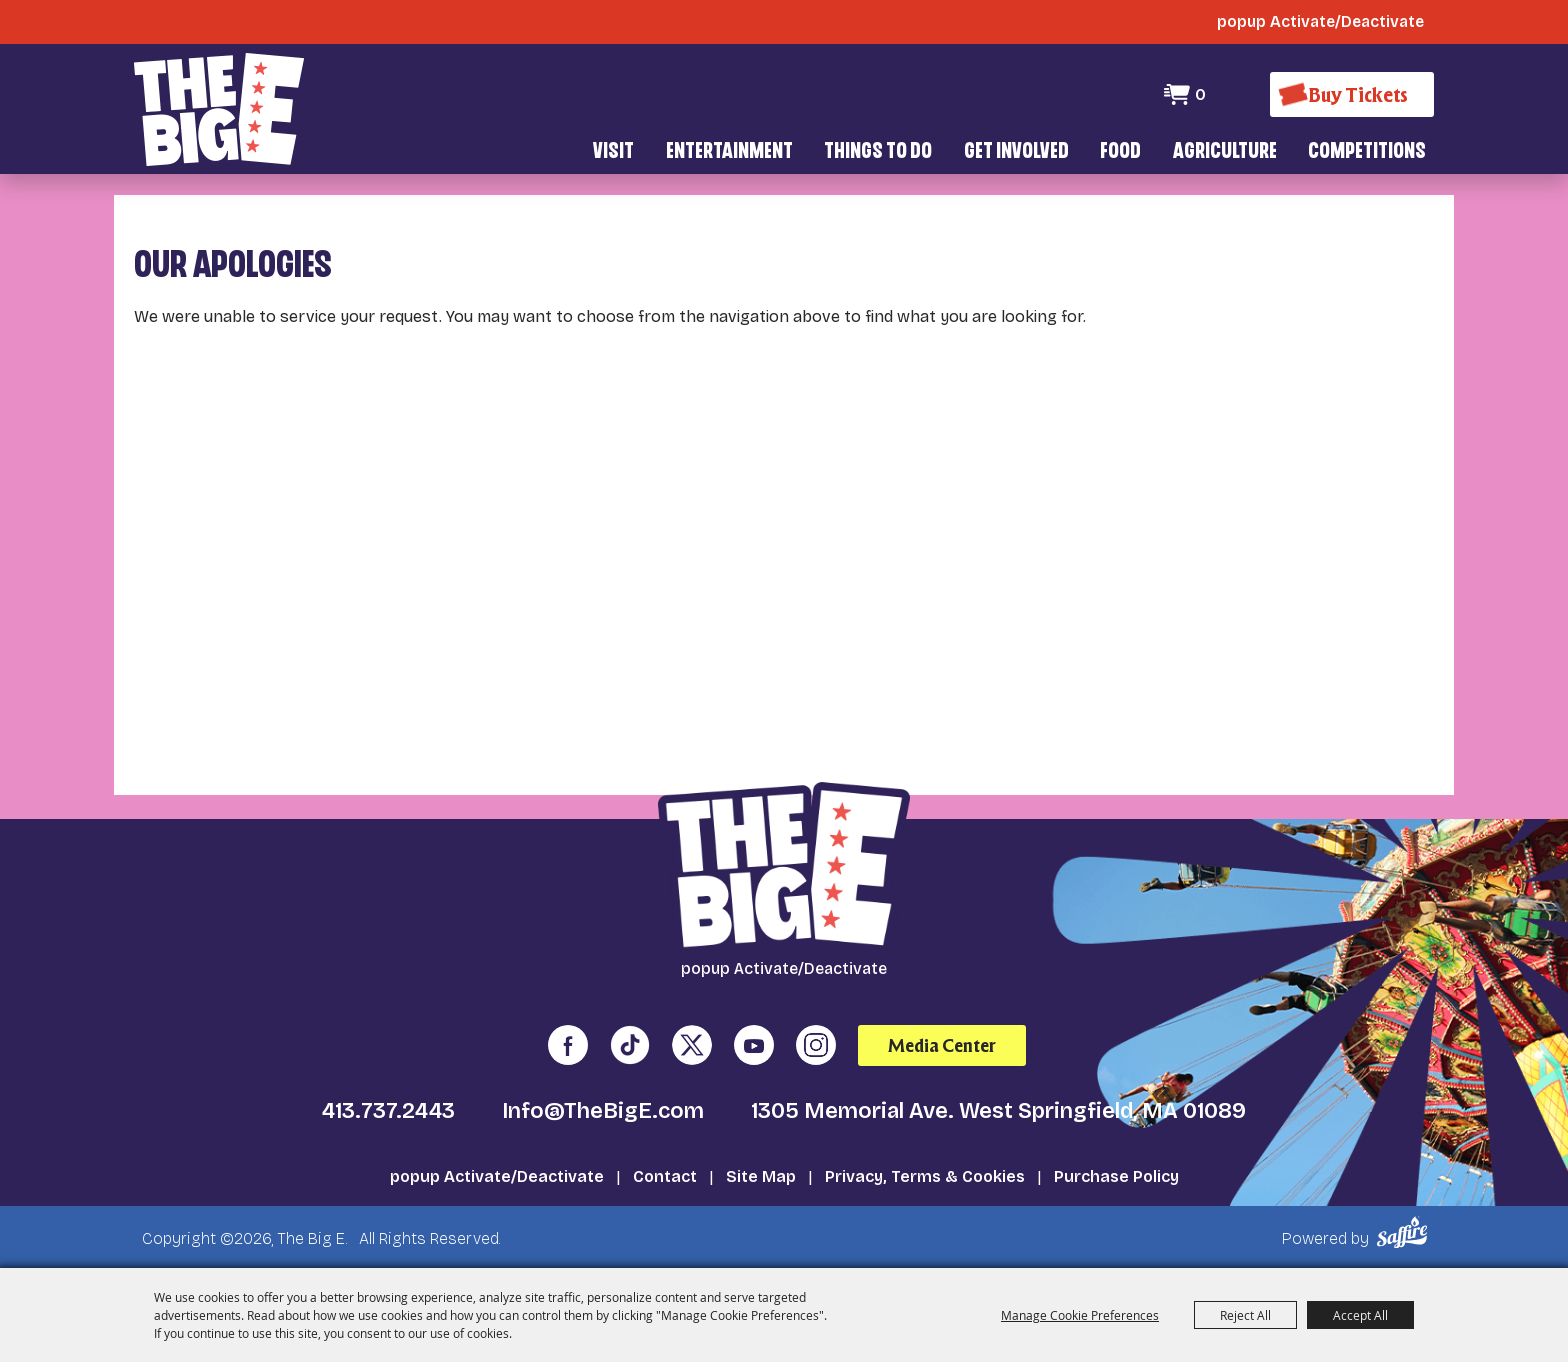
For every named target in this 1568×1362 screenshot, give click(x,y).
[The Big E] (219, 109)
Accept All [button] (1360, 1315)
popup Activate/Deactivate (497, 1176)
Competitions (1367, 152)
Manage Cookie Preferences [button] (1080, 1315)
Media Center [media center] (942, 1045)
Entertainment (729, 152)
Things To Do (878, 152)
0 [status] (1200, 94)
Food (1120, 152)
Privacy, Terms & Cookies (925, 1176)
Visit (613, 152)
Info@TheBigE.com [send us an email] (603, 1111)
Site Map (761, 1176)
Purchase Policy (1116, 1176)
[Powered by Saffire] (1405, 1232)
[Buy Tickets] (1352, 94)
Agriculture (1225, 152)
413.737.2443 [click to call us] (388, 1111)
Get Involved (1016, 152)
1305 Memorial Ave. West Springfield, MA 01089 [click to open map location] (998, 1111)
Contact (665, 1176)
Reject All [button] (1245, 1315)
